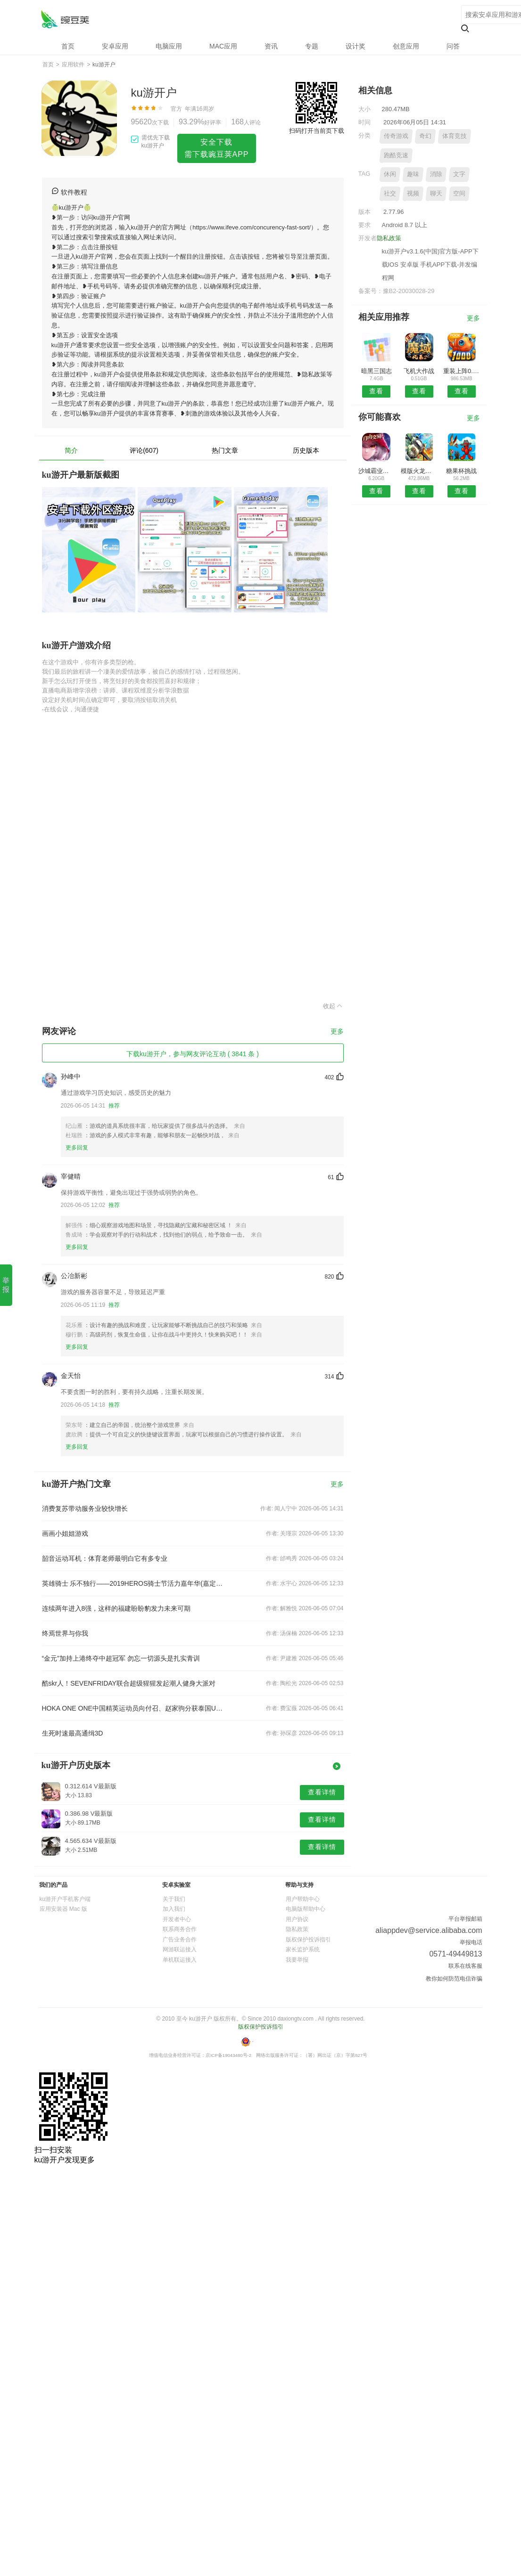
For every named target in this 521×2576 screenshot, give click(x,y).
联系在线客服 (465, 1966)
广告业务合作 (180, 1939)
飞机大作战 (419, 371)
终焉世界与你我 (65, 1633)
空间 (459, 193)
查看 (376, 391)
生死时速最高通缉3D (72, 1733)
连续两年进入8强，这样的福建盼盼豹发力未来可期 (116, 1608)
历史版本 (306, 450)
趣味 (413, 174)
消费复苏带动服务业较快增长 (85, 1508)
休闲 (390, 174)
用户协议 (297, 1919)
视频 (413, 193)
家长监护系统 (303, 1949)
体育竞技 (454, 135)
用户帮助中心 (303, 1899)
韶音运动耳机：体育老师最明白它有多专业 (104, 1558)
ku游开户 (65, 19)
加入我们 (174, 1909)
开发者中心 (177, 1919)
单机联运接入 (180, 1959)
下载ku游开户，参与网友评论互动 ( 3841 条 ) (192, 1054)
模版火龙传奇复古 (419, 470)
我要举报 (297, 1959)
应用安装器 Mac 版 (63, 1909)
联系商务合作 (180, 1929)
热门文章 (225, 450)
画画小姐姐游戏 (65, 1533)
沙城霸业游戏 (376, 470)
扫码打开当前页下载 (316, 130)
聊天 (436, 193)
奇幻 (425, 135)
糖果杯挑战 (461, 470)
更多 (337, 1031)
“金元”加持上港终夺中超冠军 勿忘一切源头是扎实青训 (121, 1658)
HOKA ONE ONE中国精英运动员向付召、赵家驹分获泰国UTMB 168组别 (132, 1708)
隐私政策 (389, 238)
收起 (333, 1006)
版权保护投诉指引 (308, 1939)
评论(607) (144, 450)
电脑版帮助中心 (305, 1909)
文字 (459, 174)
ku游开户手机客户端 (65, 1899)
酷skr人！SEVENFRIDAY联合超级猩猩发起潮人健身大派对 (128, 1683)
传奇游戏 (396, 135)
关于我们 (174, 1899)
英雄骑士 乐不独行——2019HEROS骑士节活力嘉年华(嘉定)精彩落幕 (132, 1583)
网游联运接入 (180, 1949)
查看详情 (322, 1792)
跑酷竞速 (396, 155)
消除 (436, 174)
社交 (390, 193)
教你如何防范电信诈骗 (454, 1978)
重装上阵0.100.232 (461, 371)
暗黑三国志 (376, 371)
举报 (5, 1284)
